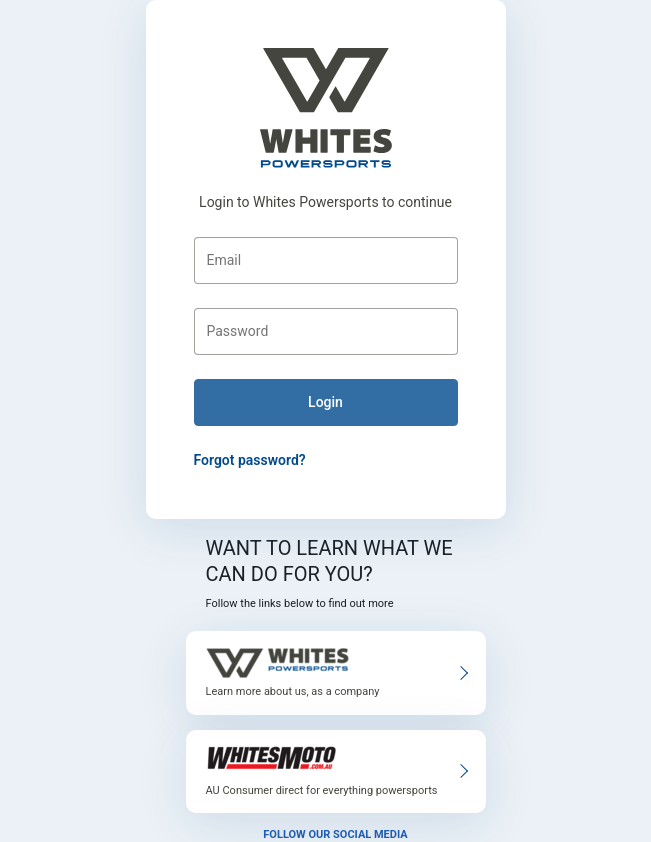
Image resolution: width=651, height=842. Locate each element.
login (325, 402)
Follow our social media (335, 834)
